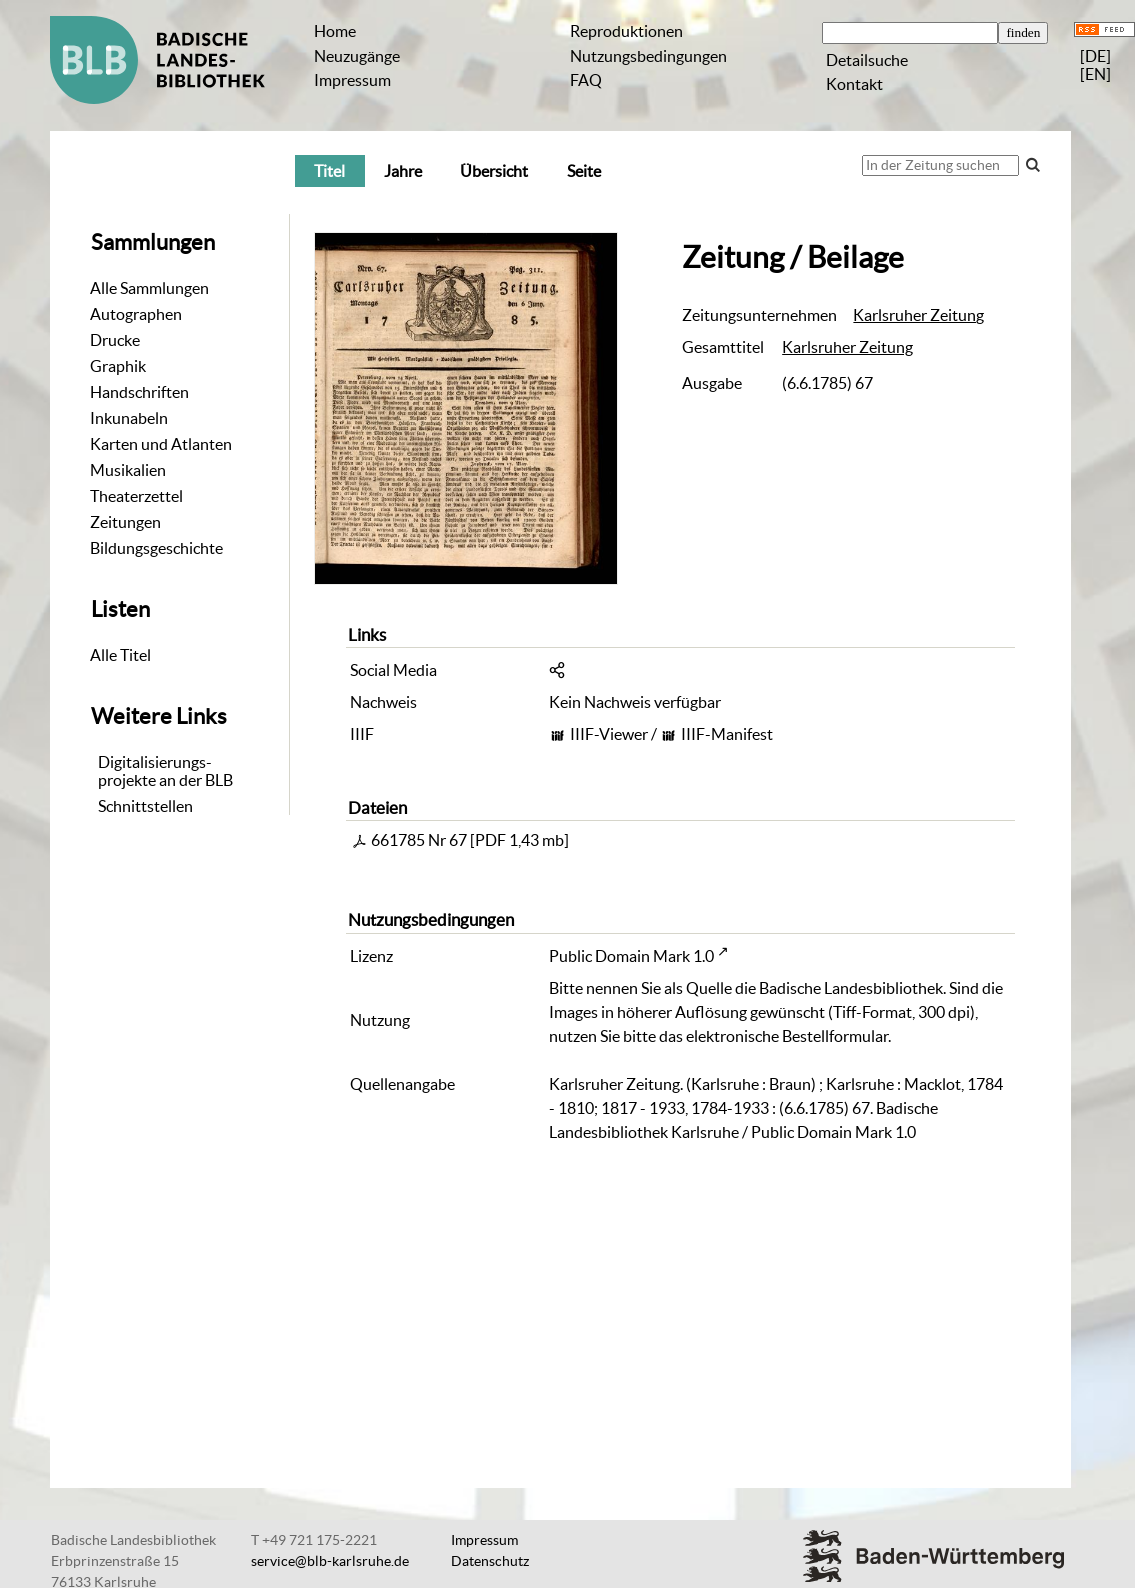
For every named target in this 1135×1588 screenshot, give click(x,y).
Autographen (136, 314)
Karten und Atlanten (161, 444)
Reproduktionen (626, 31)
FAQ (586, 80)
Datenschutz (490, 1561)
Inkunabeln (129, 418)
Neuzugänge (357, 56)
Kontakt (854, 84)
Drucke (115, 340)
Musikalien (128, 470)
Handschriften (139, 392)
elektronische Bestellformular (787, 1036)
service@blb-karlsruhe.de (330, 1561)
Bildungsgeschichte (156, 548)
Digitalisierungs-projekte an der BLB (165, 771)
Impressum (352, 80)
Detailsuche (867, 60)
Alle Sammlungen (149, 288)
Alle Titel (120, 655)
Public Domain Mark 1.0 (631, 956)
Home (335, 31)
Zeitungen (125, 522)
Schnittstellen (145, 806)
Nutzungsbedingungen (648, 56)
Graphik (118, 366)
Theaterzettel (136, 496)
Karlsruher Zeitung (918, 315)
